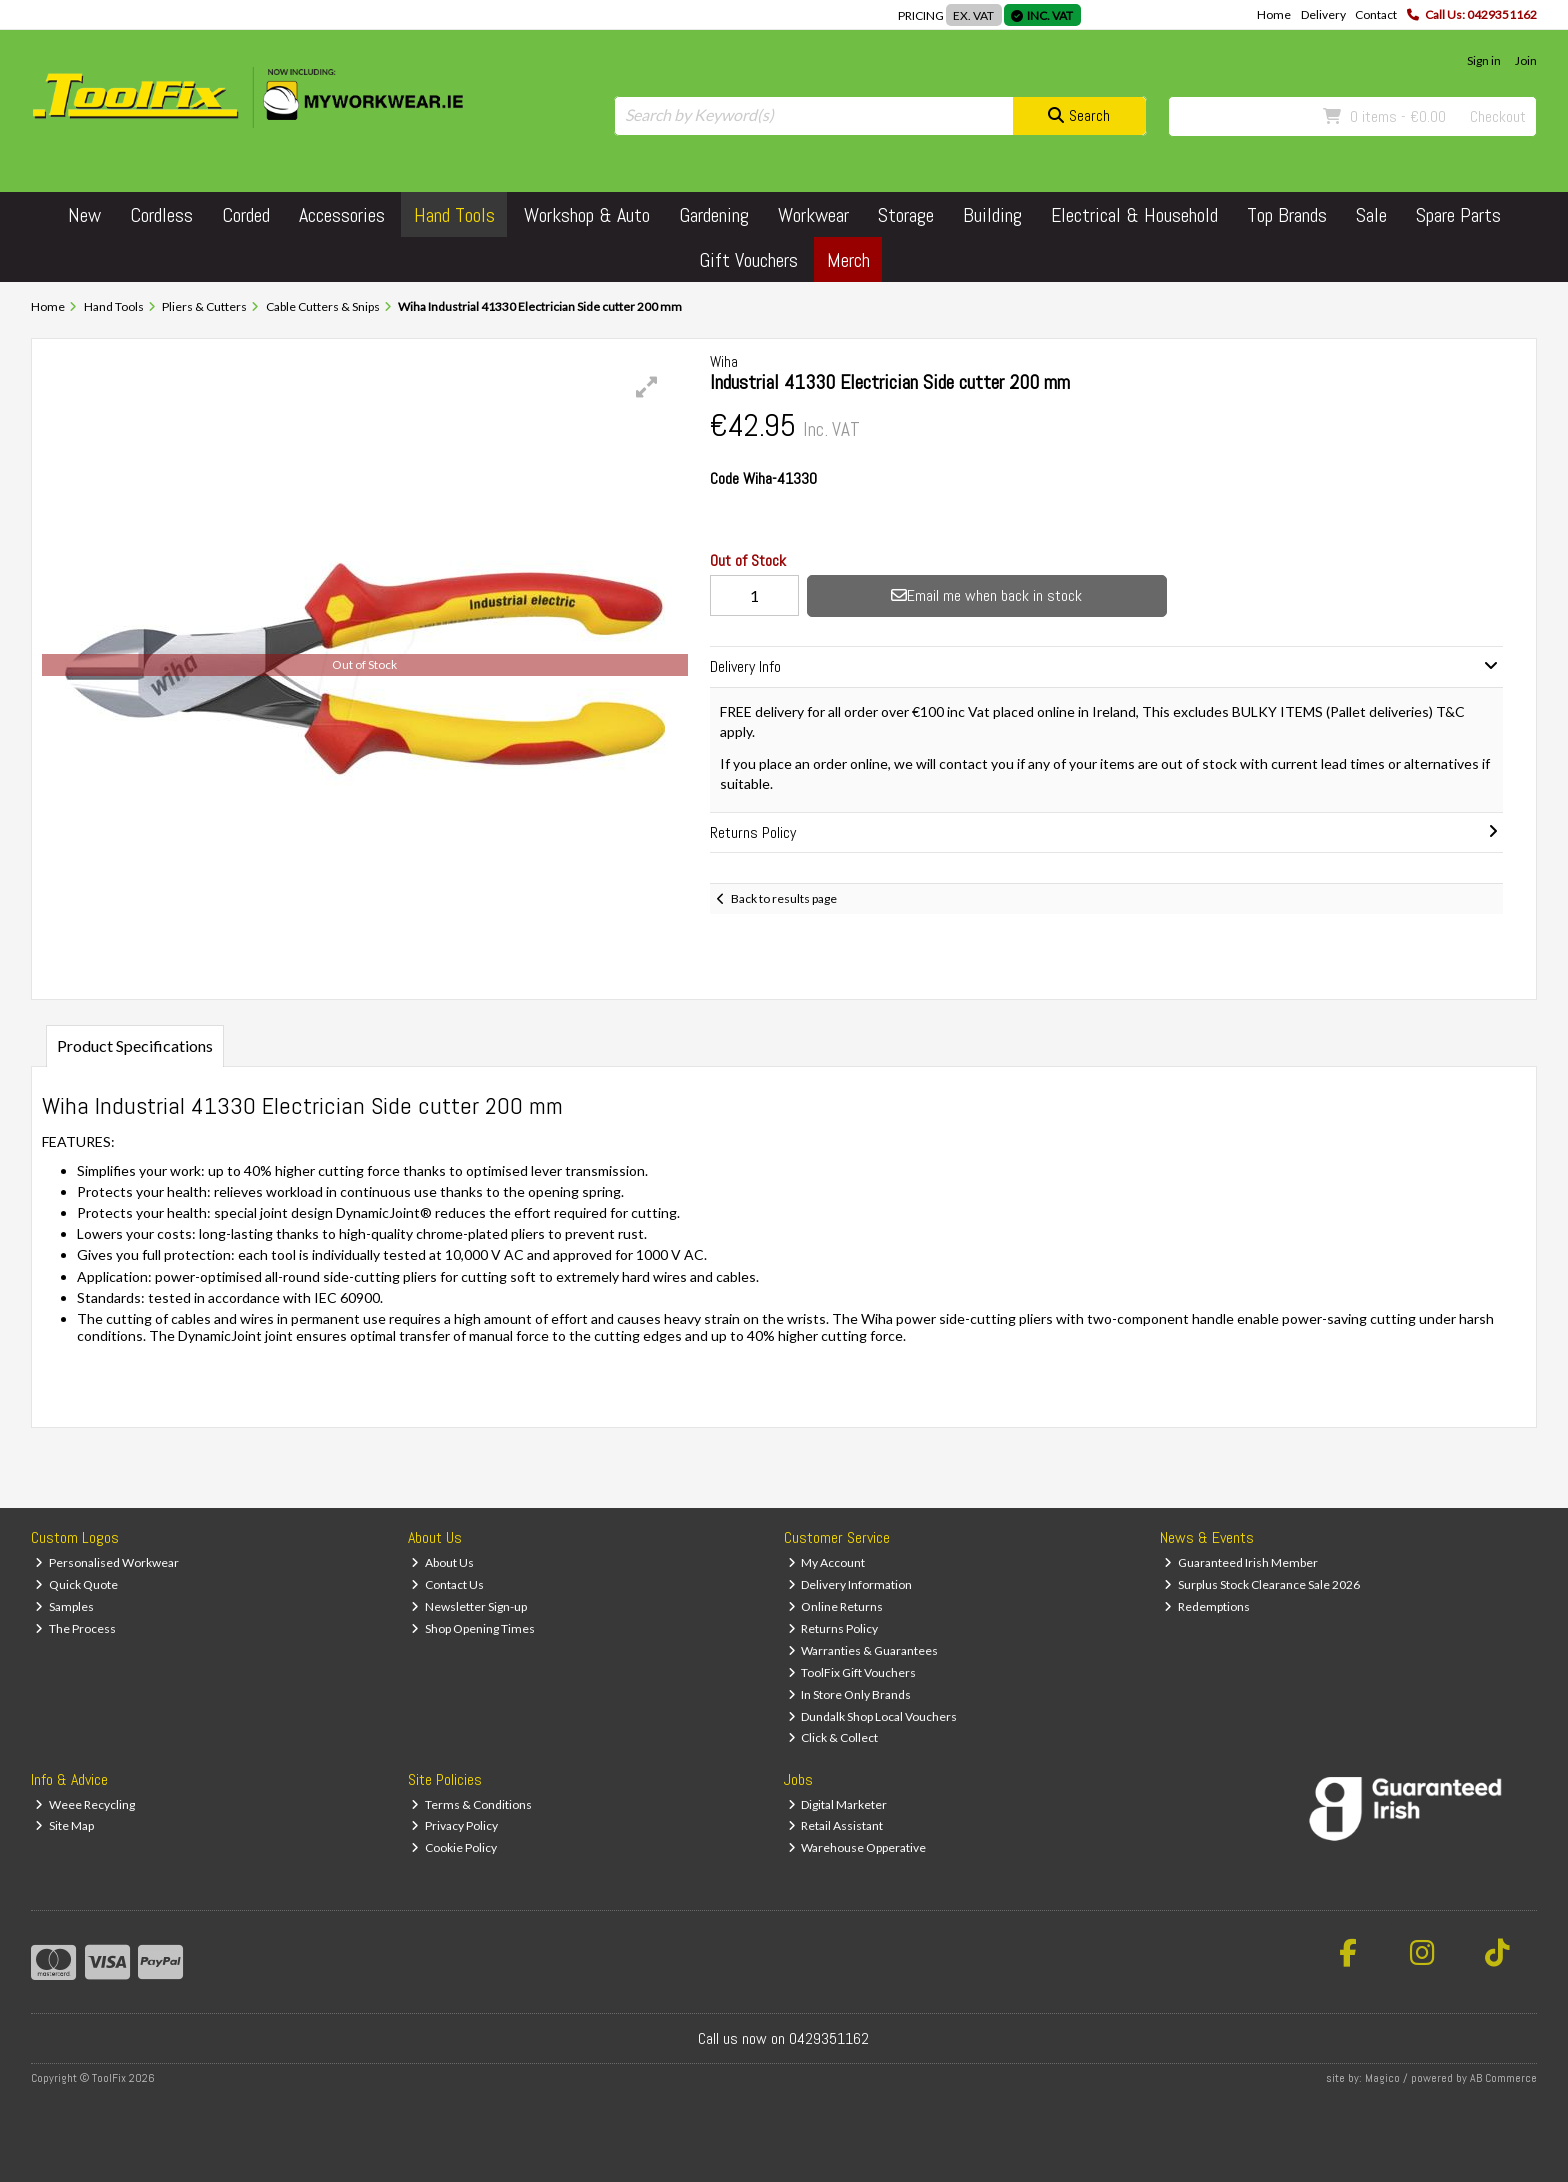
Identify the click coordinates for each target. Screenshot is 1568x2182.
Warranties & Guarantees (863, 1650)
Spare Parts (1458, 215)
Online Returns (836, 1606)
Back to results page (784, 898)
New (84, 215)
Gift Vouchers (748, 260)
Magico (1382, 2078)
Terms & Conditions (471, 1804)
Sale (1371, 215)
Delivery (1323, 14)
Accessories (342, 215)
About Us (442, 1562)
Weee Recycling (85, 1804)
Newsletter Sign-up (469, 1606)
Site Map (64, 1825)
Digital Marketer (838, 1804)
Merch (848, 260)
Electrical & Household (1134, 215)
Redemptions (1207, 1606)
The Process (75, 1628)
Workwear (813, 215)
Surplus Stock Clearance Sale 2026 (1262, 1584)
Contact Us (447, 1584)
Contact (1376, 14)
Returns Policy (833, 1628)
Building (992, 215)
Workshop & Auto (587, 215)
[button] (647, 387)
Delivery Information (850, 1584)
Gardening (714, 215)
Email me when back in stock (986, 595)
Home (1274, 14)
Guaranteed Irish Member (1241, 1562)
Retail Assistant (836, 1825)
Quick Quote (76, 1584)
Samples (64, 1606)
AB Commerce (1503, 2078)
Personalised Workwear (107, 1562)
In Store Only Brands (850, 1694)
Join (1526, 60)
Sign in (1484, 60)
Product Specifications (135, 1045)
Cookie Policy (454, 1847)
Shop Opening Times (473, 1628)
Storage (906, 215)
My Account (827, 1562)
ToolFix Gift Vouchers (852, 1672)
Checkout (1498, 116)
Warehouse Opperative (857, 1847)
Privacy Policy (454, 1825)
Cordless (161, 215)
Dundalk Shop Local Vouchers (873, 1716)
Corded (246, 215)
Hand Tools (454, 215)
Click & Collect (833, 1737)
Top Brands (1287, 215)
